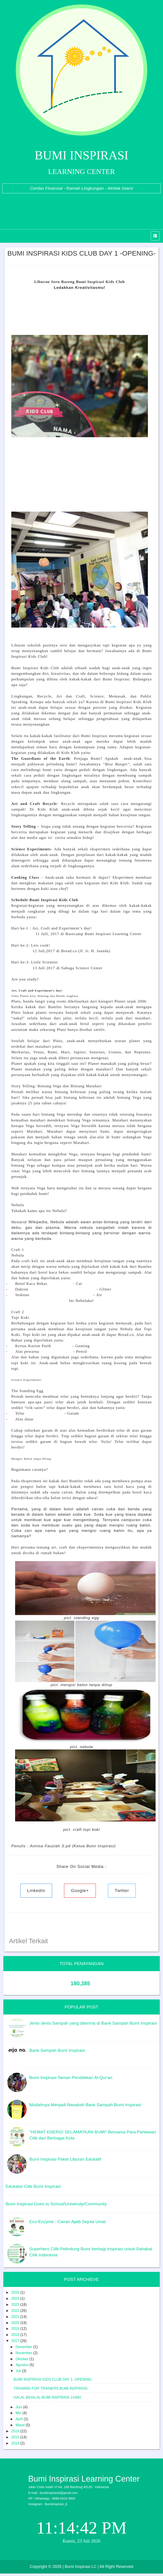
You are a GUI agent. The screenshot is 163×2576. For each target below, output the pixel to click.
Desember (24, 2347)
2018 (15, 2335)
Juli (19, 2371)
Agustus (23, 2365)
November (24, 2353)
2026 (15, 2292)
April (20, 2419)
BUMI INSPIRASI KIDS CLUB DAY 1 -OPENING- (53, 2379)
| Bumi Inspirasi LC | (80, 2566)
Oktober (22, 2359)
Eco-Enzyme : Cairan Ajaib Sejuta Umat (67, 2221)
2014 (15, 2443)
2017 (15, 2341)
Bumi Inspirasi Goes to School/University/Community (56, 2204)
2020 (15, 2323)
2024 (15, 2298)
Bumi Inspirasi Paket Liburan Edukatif (65, 2159)
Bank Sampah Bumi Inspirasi (57, 2050)
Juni (19, 2407)
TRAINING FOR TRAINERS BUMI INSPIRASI (50, 2388)
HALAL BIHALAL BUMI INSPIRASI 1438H (47, 2397)
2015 (15, 2437)
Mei (19, 2413)
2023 (15, 2304)
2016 (15, 2431)
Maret (21, 2425)
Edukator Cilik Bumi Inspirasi (33, 2186)
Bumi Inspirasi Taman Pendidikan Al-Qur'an (70, 2077)
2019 (15, 2329)
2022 (15, 2311)
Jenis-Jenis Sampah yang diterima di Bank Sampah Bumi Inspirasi (93, 2023)
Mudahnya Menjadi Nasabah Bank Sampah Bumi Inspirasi (85, 2104)
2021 (15, 2317)
